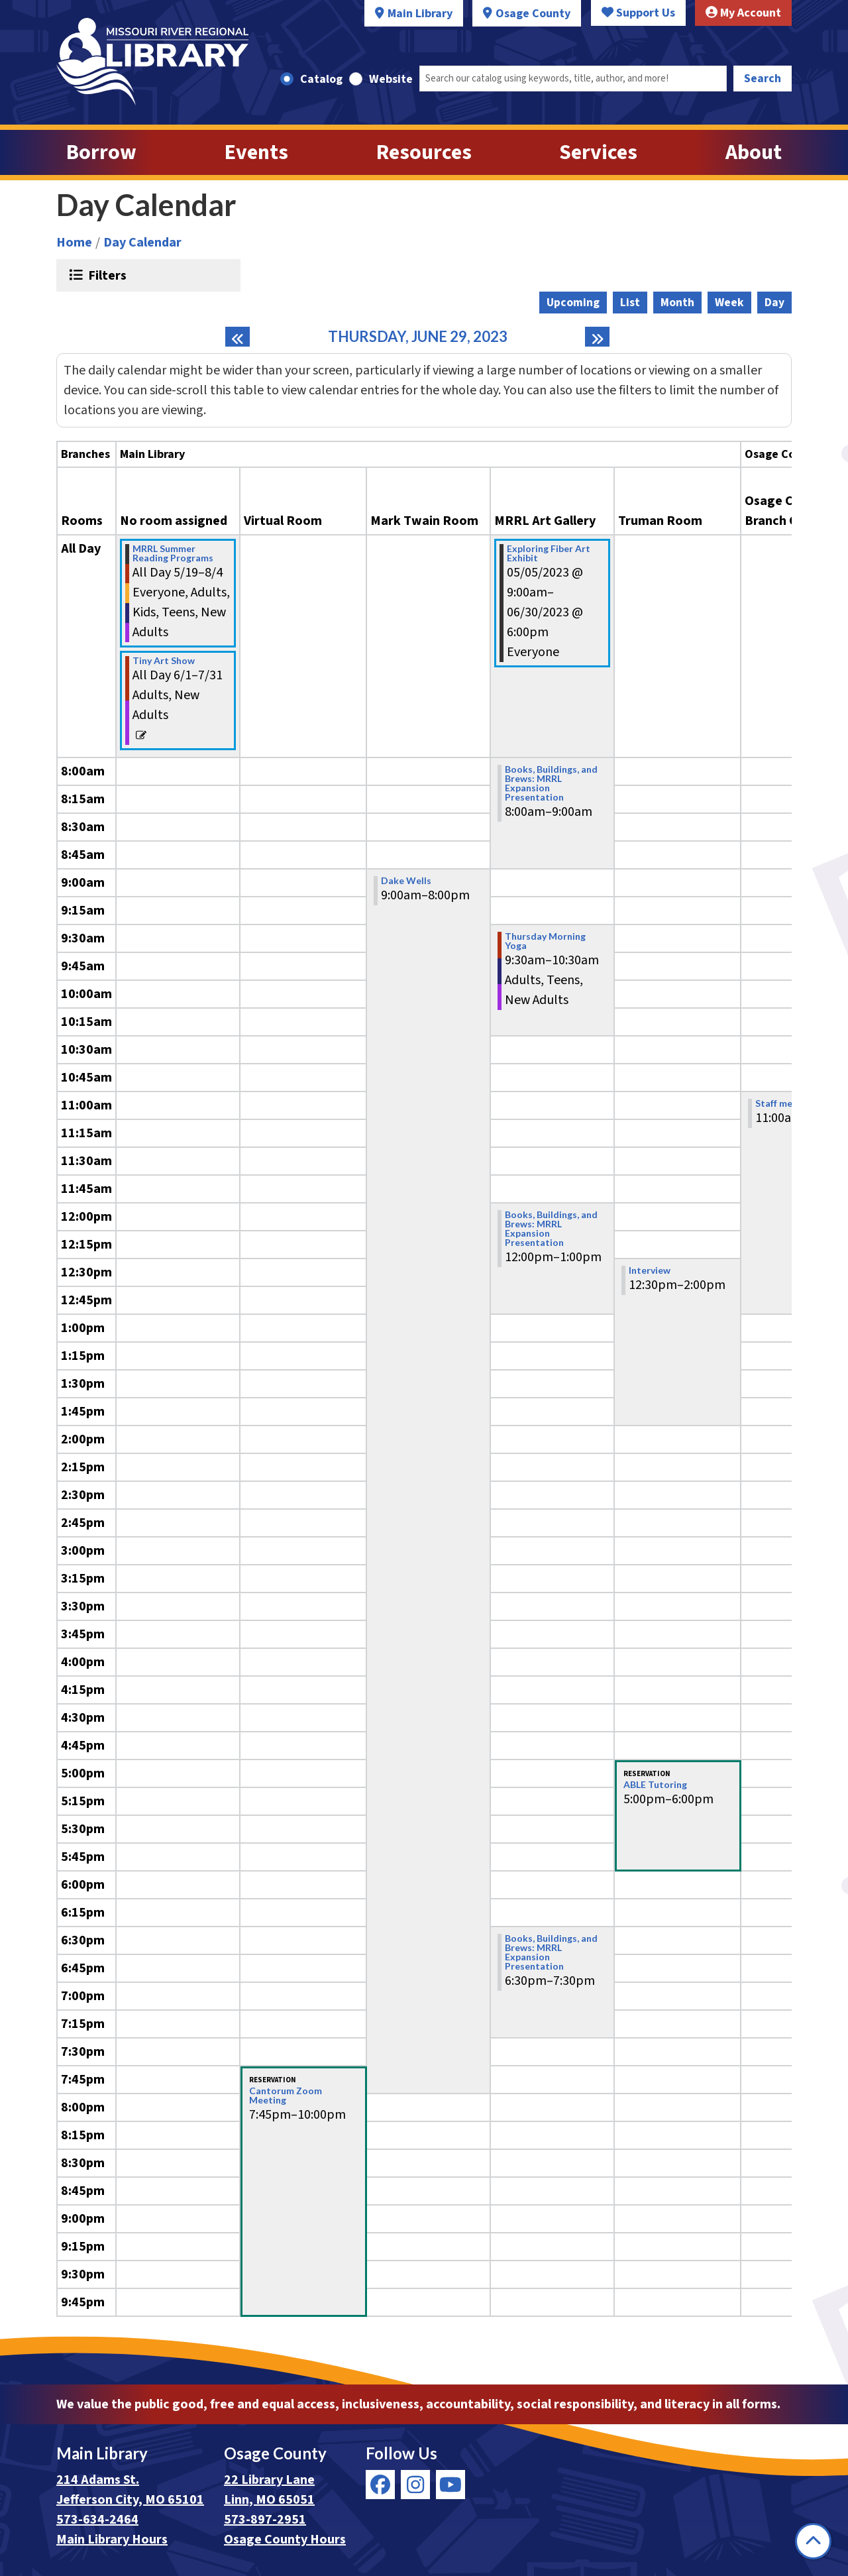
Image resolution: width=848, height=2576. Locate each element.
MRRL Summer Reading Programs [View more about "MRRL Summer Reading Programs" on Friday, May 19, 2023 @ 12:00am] (172, 553)
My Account (743, 13)
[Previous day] (237, 337)
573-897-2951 (265, 2519)
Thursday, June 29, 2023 (417, 336)
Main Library (420, 13)
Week (729, 302)
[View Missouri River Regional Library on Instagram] (415, 2484)
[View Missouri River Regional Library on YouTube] (450, 2484)
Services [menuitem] (598, 152)
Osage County (533, 13)
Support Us (638, 13)
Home (74, 242)
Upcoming (573, 302)
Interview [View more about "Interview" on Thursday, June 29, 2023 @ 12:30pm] (649, 1270)
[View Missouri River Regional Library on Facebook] (380, 2484)
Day (774, 302)
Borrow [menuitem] (101, 152)
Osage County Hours (285, 2539)
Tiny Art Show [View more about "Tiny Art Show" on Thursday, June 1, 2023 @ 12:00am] (163, 660)
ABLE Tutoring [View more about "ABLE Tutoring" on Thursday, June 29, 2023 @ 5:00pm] (655, 1784)
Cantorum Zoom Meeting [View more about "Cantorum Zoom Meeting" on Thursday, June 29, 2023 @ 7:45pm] (285, 2095)
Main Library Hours (112, 2539)
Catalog (321, 79)
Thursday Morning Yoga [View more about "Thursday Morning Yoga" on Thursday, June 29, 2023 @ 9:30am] (545, 941)
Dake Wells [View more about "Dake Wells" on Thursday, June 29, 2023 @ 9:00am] (406, 880)
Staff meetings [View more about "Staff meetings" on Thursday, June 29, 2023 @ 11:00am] (787, 1103)
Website (391, 79)
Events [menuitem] (256, 152)
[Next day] (597, 337)
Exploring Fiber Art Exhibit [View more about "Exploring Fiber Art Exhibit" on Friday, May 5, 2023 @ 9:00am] (548, 553)
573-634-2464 (97, 2519)
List (630, 302)
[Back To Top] (813, 2541)
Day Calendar (142, 242)
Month (677, 302)
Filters (106, 275)
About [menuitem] (753, 152)
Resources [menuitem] (424, 152)
